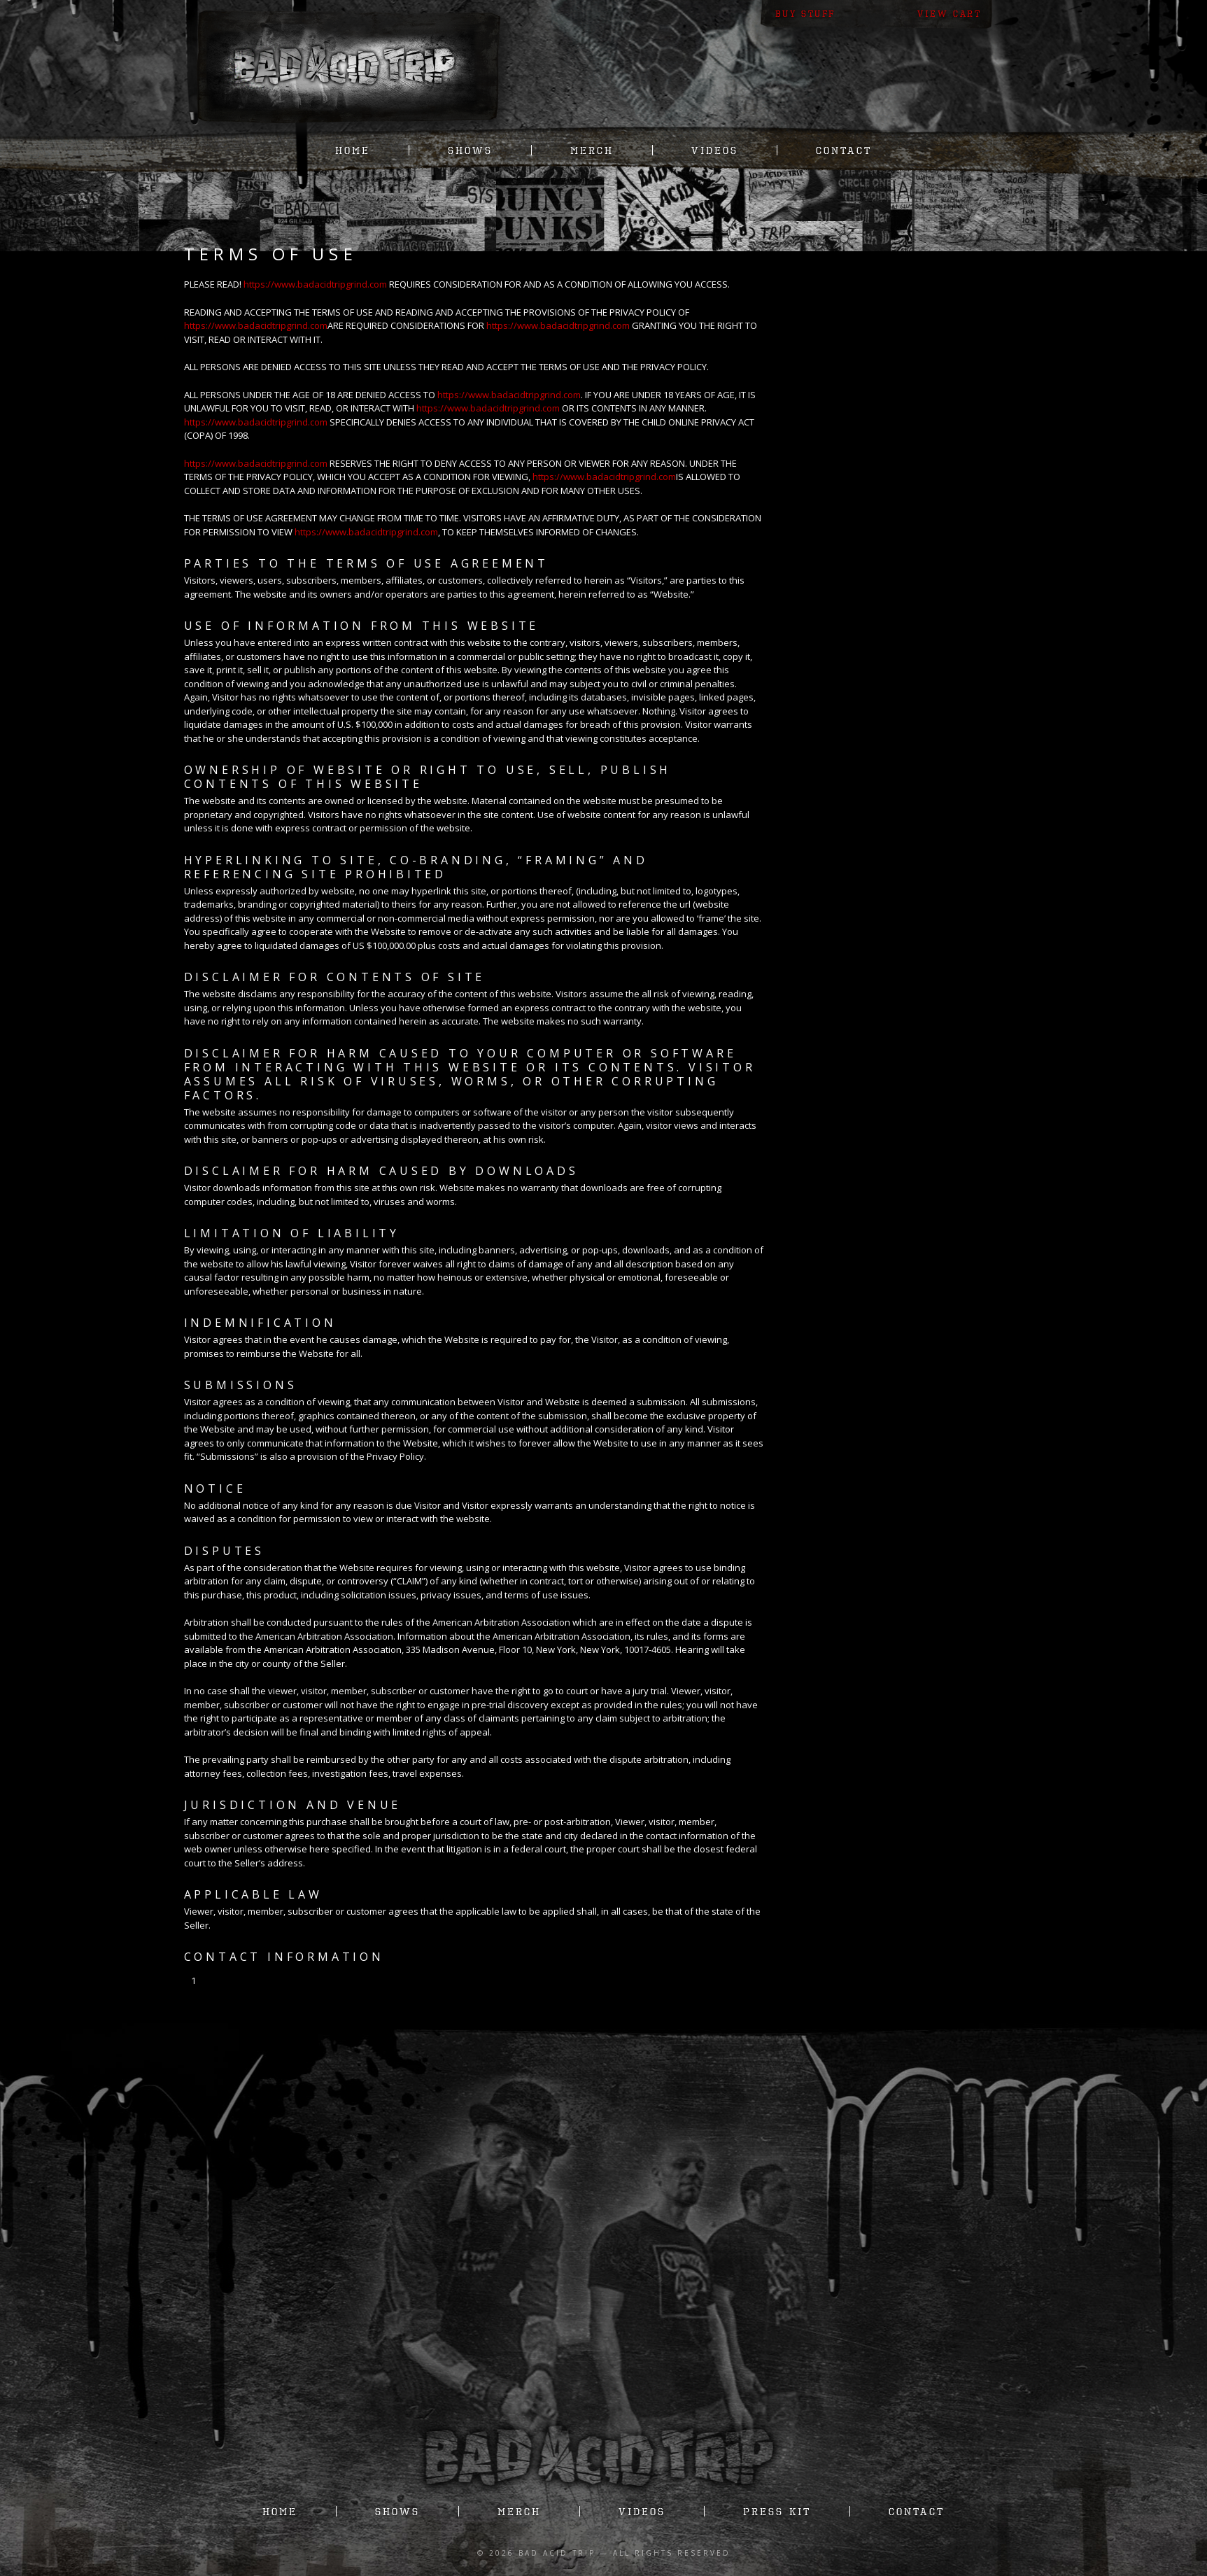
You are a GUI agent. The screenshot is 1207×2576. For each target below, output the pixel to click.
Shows (470, 150)
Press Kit (777, 2511)
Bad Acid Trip (556, 2553)
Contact (844, 150)
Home (352, 150)
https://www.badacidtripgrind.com (315, 284)
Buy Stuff (805, 13)
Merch (592, 150)
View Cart (949, 13)
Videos (714, 150)
